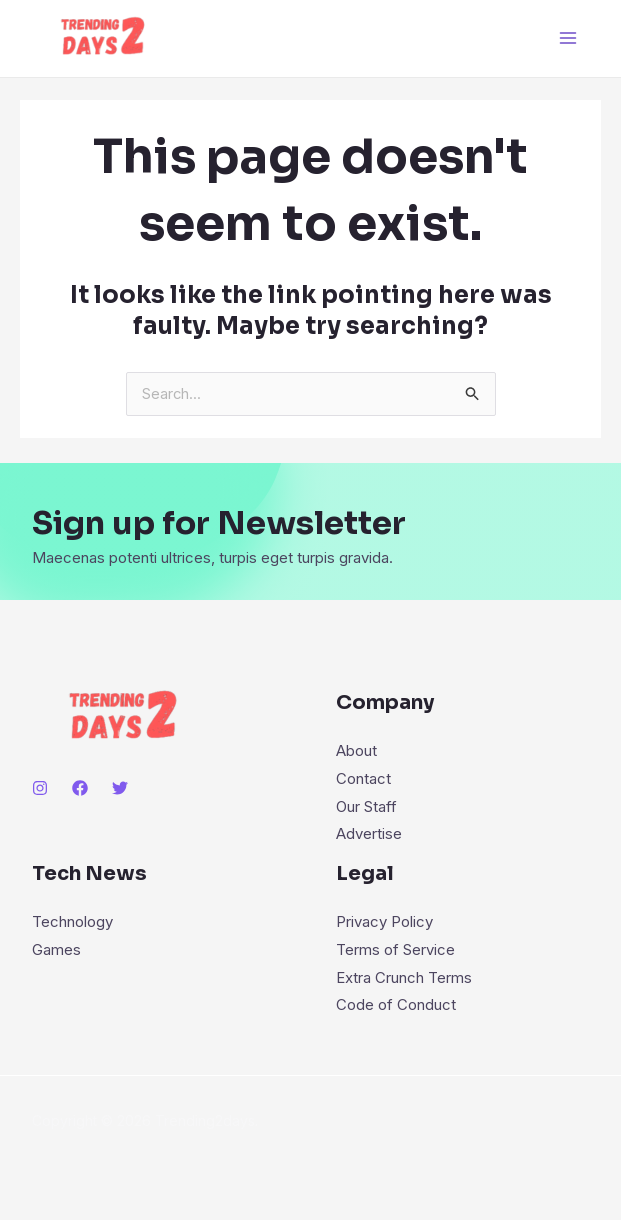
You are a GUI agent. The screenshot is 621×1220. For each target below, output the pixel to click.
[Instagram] (40, 787)
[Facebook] (80, 787)
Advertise (369, 834)
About (356, 750)
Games (56, 950)
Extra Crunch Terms (404, 977)
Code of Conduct (396, 1005)
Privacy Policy (384, 922)
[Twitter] (120, 787)
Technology (72, 922)
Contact (363, 778)
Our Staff (366, 806)
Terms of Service (395, 950)
